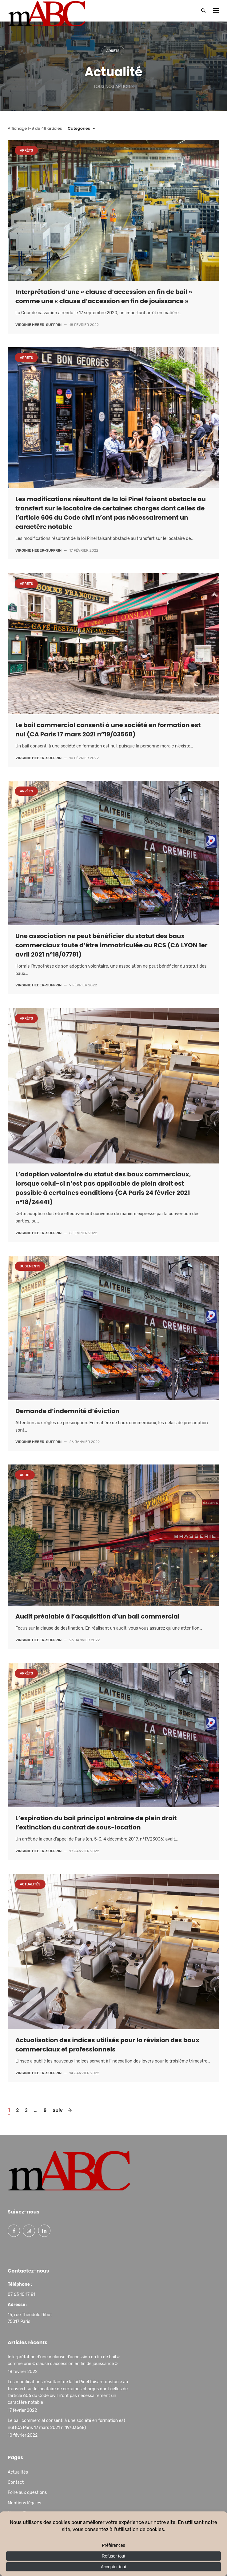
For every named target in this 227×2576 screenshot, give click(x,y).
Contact (16, 2482)
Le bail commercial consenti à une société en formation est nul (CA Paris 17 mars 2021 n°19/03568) (66, 2424)
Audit (25, 1475)
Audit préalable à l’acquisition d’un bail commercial (97, 1616)
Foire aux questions (27, 2492)
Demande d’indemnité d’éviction (67, 1411)
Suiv (59, 2110)
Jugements (30, 1266)
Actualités (30, 1884)
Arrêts (113, 51)
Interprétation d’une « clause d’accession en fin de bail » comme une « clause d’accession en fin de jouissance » (64, 2360)
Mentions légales (24, 2503)
